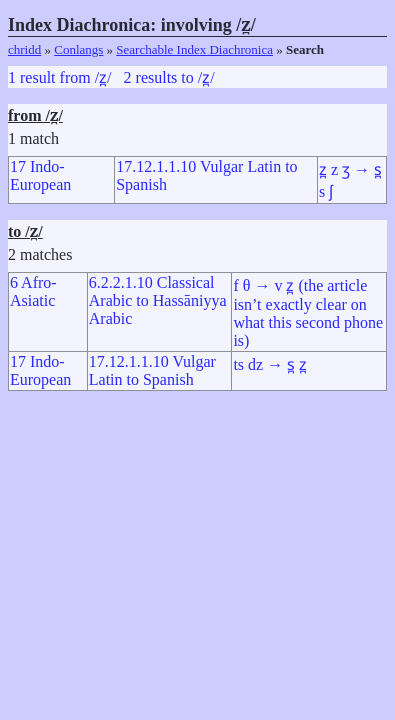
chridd (24, 49)
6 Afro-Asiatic (33, 291)
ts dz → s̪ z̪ (270, 364)
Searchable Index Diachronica (194, 49)
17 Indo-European (40, 175)
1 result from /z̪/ (60, 77)
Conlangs (78, 49)
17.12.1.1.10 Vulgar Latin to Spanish (152, 370)
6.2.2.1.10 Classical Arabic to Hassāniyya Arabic (158, 300)
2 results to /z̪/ (169, 77)
